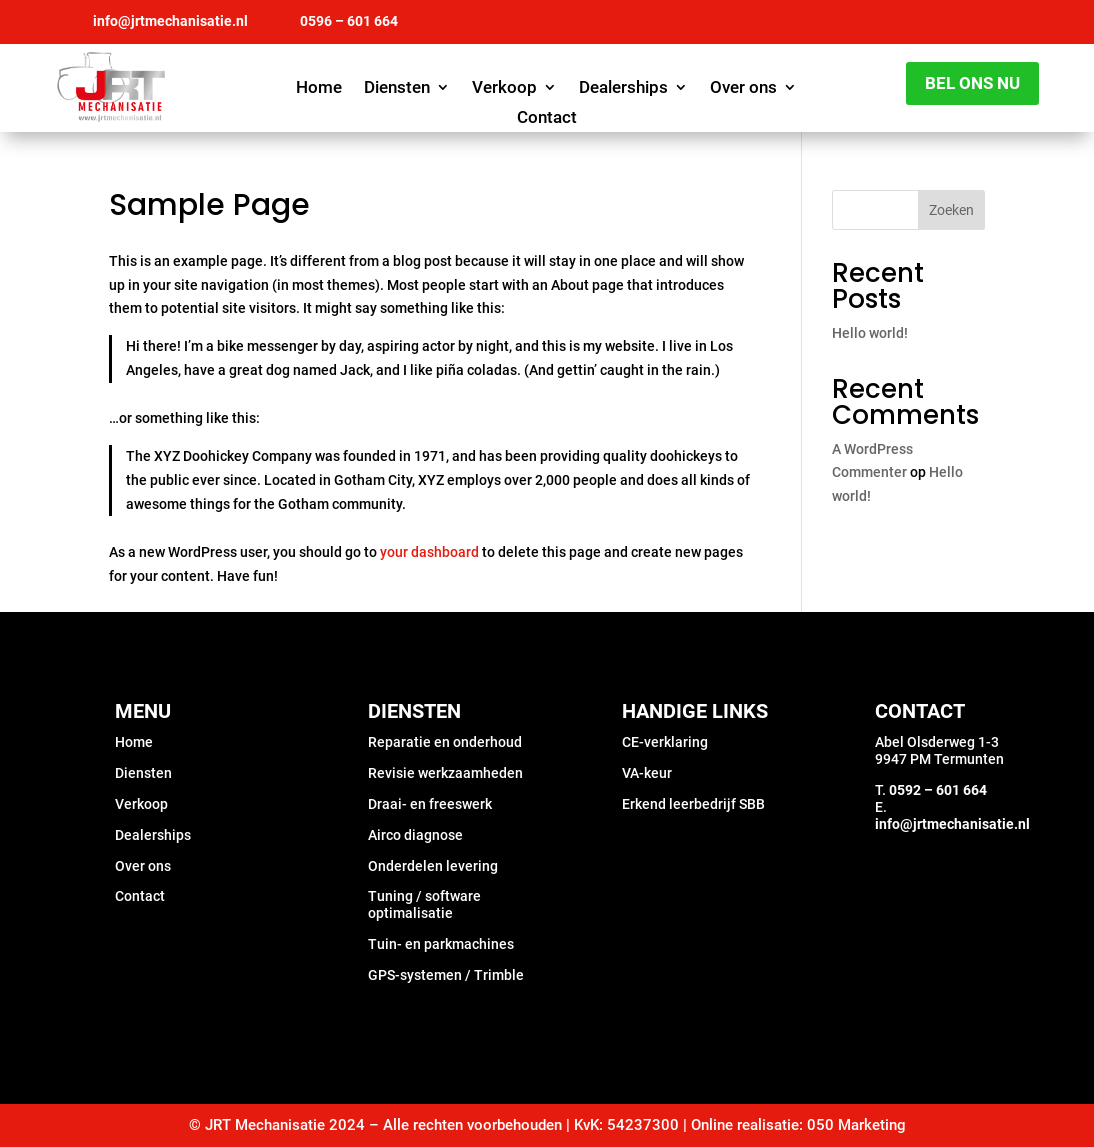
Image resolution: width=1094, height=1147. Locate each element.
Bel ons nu (972, 83)
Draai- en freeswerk (430, 804)
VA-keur (647, 773)
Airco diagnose (415, 835)
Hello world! (870, 333)
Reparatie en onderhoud (445, 742)
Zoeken (951, 210)
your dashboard (429, 552)
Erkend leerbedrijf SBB (693, 804)
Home (319, 88)
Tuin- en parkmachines (441, 944)
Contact (547, 118)
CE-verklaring (665, 742)
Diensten (397, 88)
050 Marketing (856, 1125)
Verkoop (504, 88)
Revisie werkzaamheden (445, 773)
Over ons (743, 88)
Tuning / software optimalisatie (424, 904)
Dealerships (623, 88)
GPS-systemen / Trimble (446, 975)
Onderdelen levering (433, 866)
